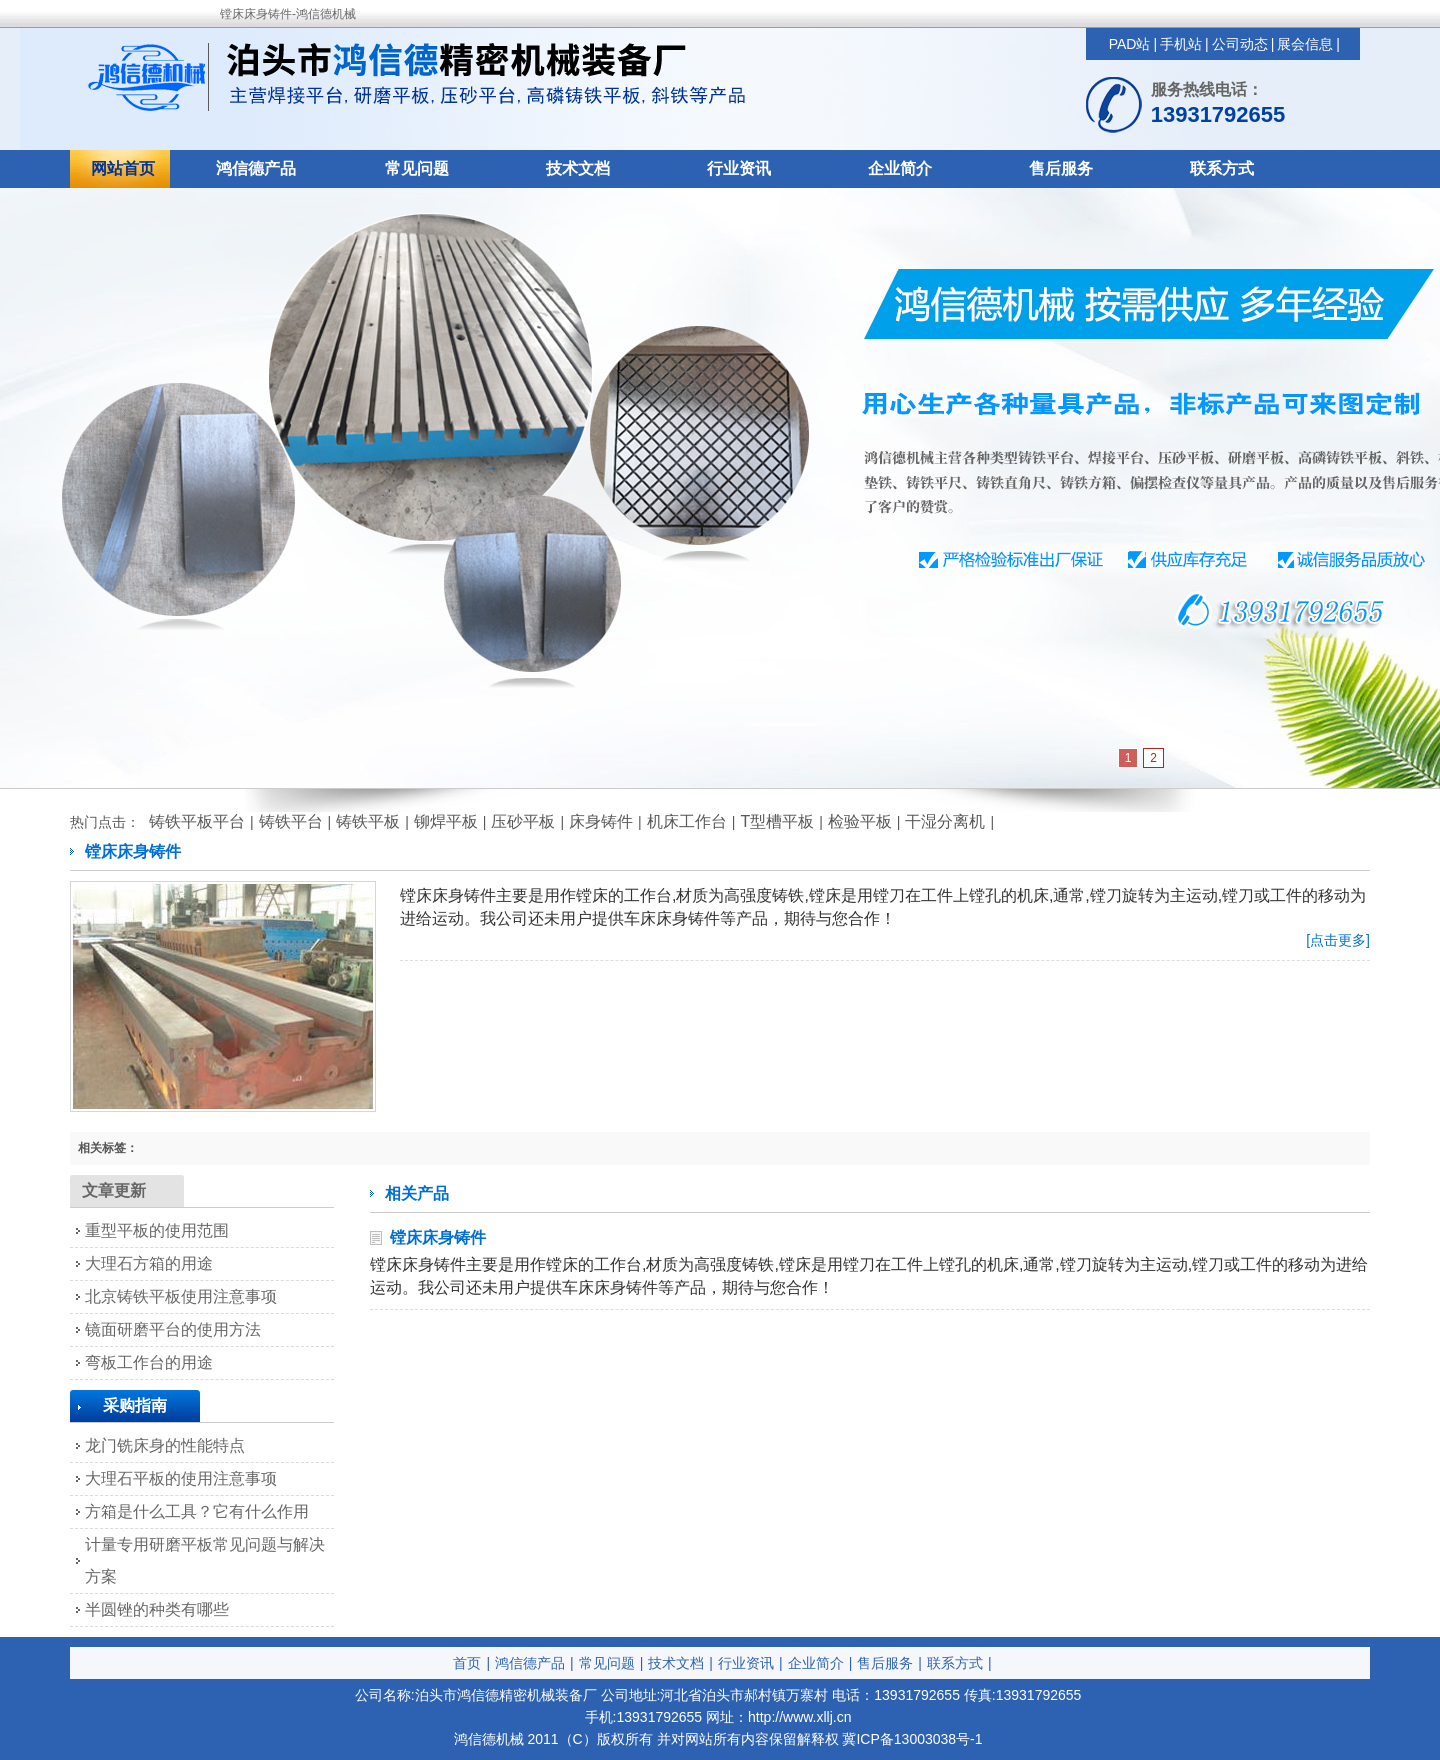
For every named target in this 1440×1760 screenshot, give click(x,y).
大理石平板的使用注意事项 (181, 1478)
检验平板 (860, 821)
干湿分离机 (945, 821)
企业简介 (900, 168)
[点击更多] (1338, 940)
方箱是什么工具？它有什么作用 (197, 1511)
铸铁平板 (368, 821)
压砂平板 (523, 821)
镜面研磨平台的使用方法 (173, 1329)
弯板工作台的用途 (149, 1362)
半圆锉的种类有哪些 (157, 1609)
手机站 (1181, 44)
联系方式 (1222, 168)
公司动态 (1240, 44)
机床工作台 (687, 821)
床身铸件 (601, 821)
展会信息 (1305, 44)
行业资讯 (739, 168)
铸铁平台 (291, 821)
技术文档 (578, 168)
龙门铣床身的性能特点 (165, 1445)
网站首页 (123, 168)
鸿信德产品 (256, 168)
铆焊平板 (446, 821)
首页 (467, 1663)
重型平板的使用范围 (157, 1230)
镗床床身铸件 (438, 1237)
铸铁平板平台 (197, 821)
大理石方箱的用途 (149, 1263)
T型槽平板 (777, 821)
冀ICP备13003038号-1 (912, 1739)
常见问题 (417, 168)
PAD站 (1130, 44)
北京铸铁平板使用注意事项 (181, 1296)
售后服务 (1061, 168)
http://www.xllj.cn (799, 1717)
